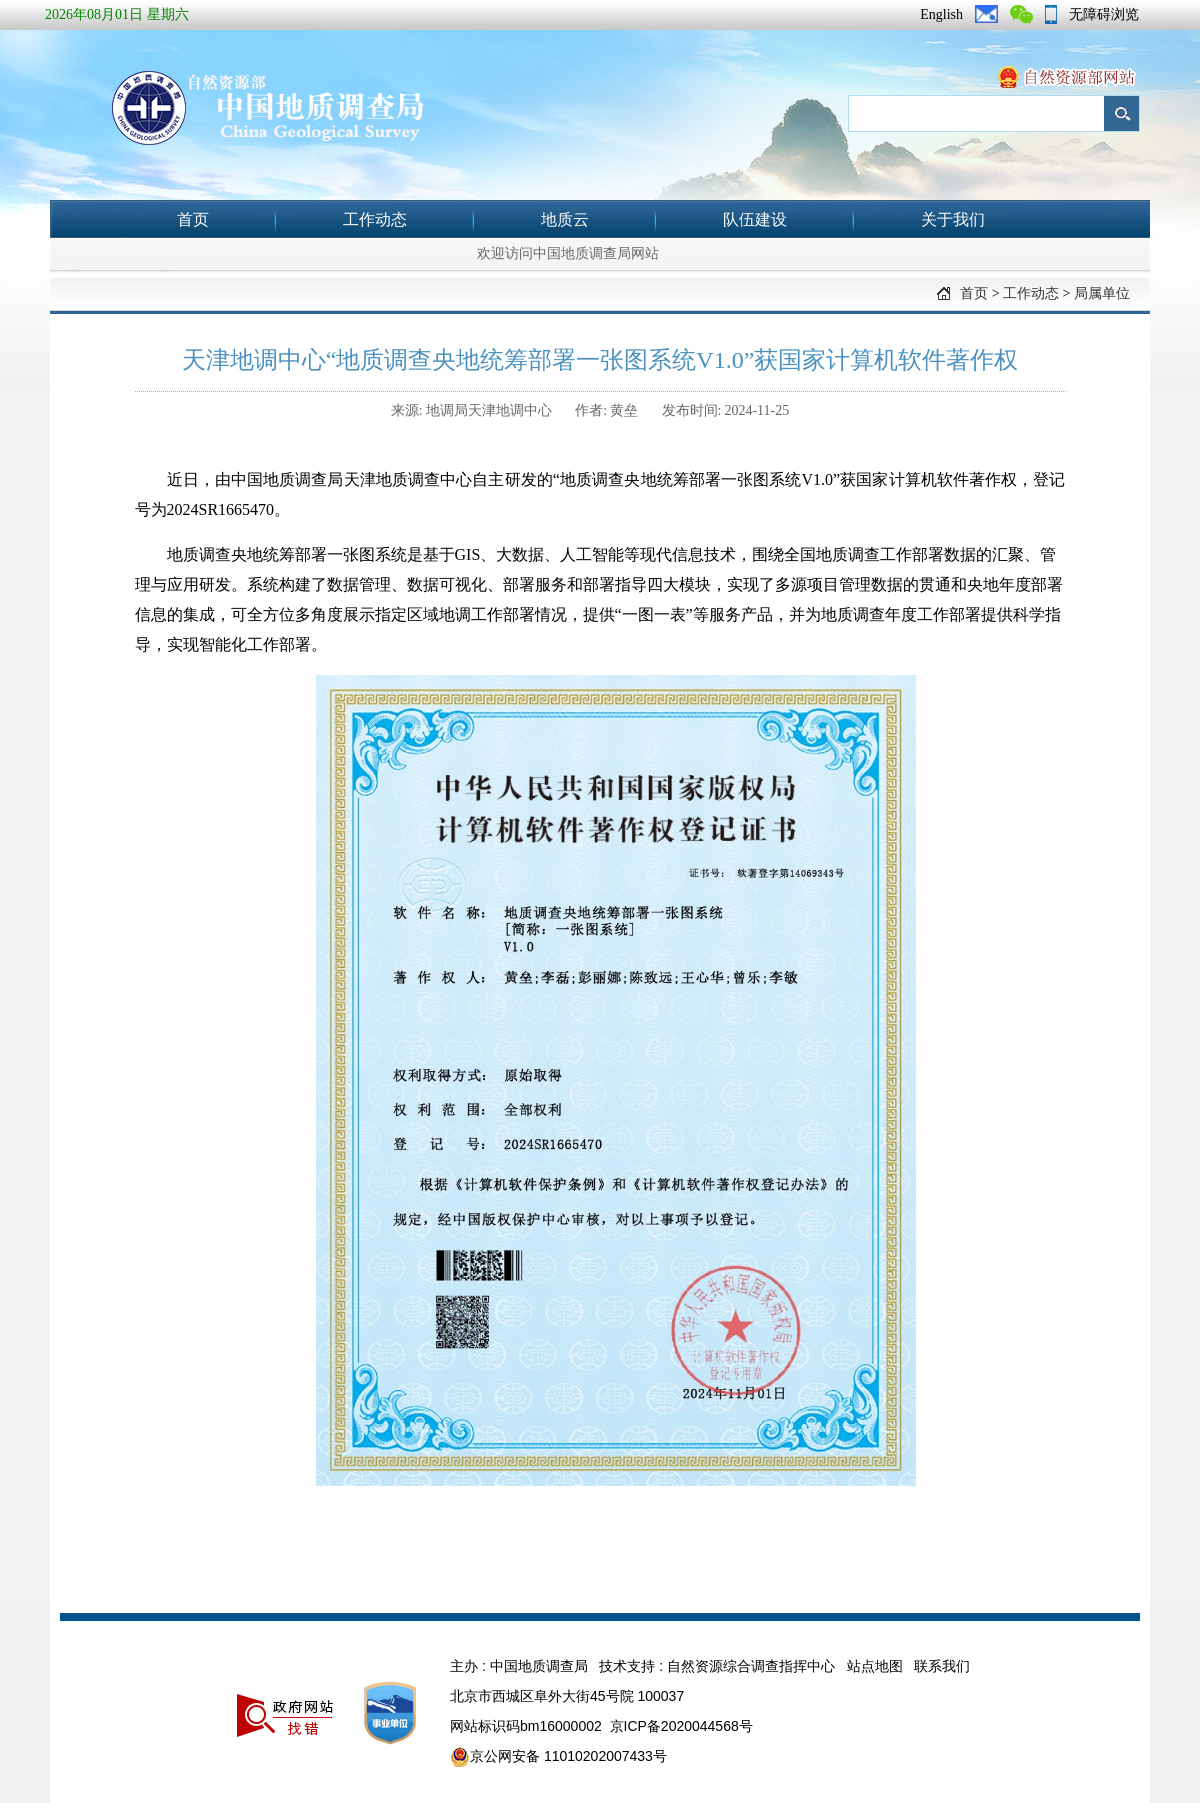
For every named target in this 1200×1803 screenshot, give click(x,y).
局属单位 (1102, 293)
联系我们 (942, 1666)
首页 (193, 219)
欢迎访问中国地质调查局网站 (568, 253)
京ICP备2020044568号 (681, 1726)
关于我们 (953, 219)
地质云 (565, 219)
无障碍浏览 (1104, 14)
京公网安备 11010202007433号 (558, 1757)
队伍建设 (755, 219)
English (941, 14)
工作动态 (375, 219)
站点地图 (875, 1666)
